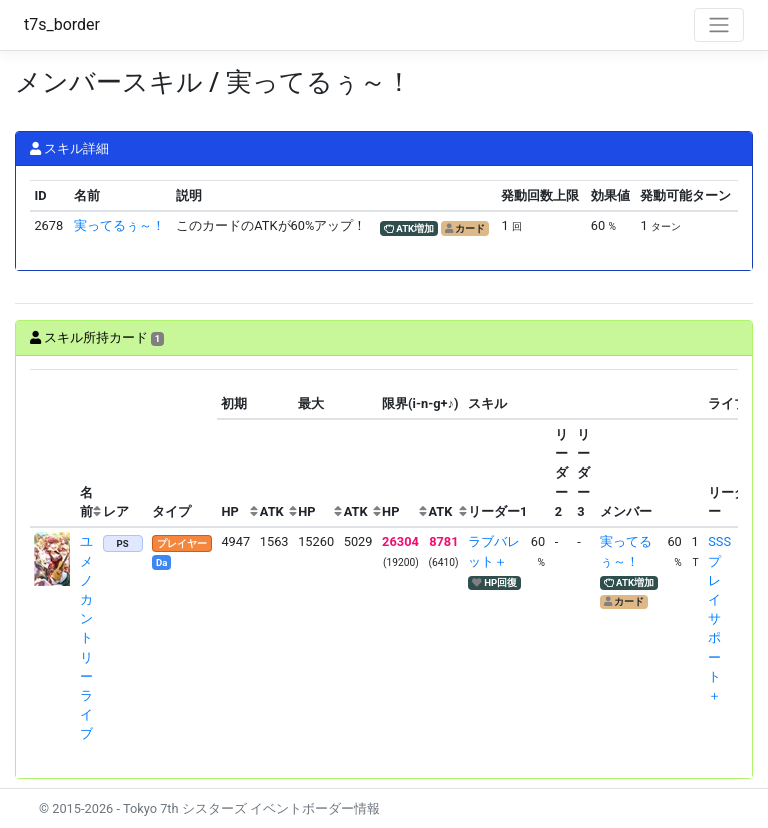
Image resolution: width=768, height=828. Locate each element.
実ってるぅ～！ (119, 225)
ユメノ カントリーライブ (86, 637)
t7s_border (62, 24)
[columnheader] (53, 448)
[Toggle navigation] (719, 25)
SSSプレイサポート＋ (719, 618)
